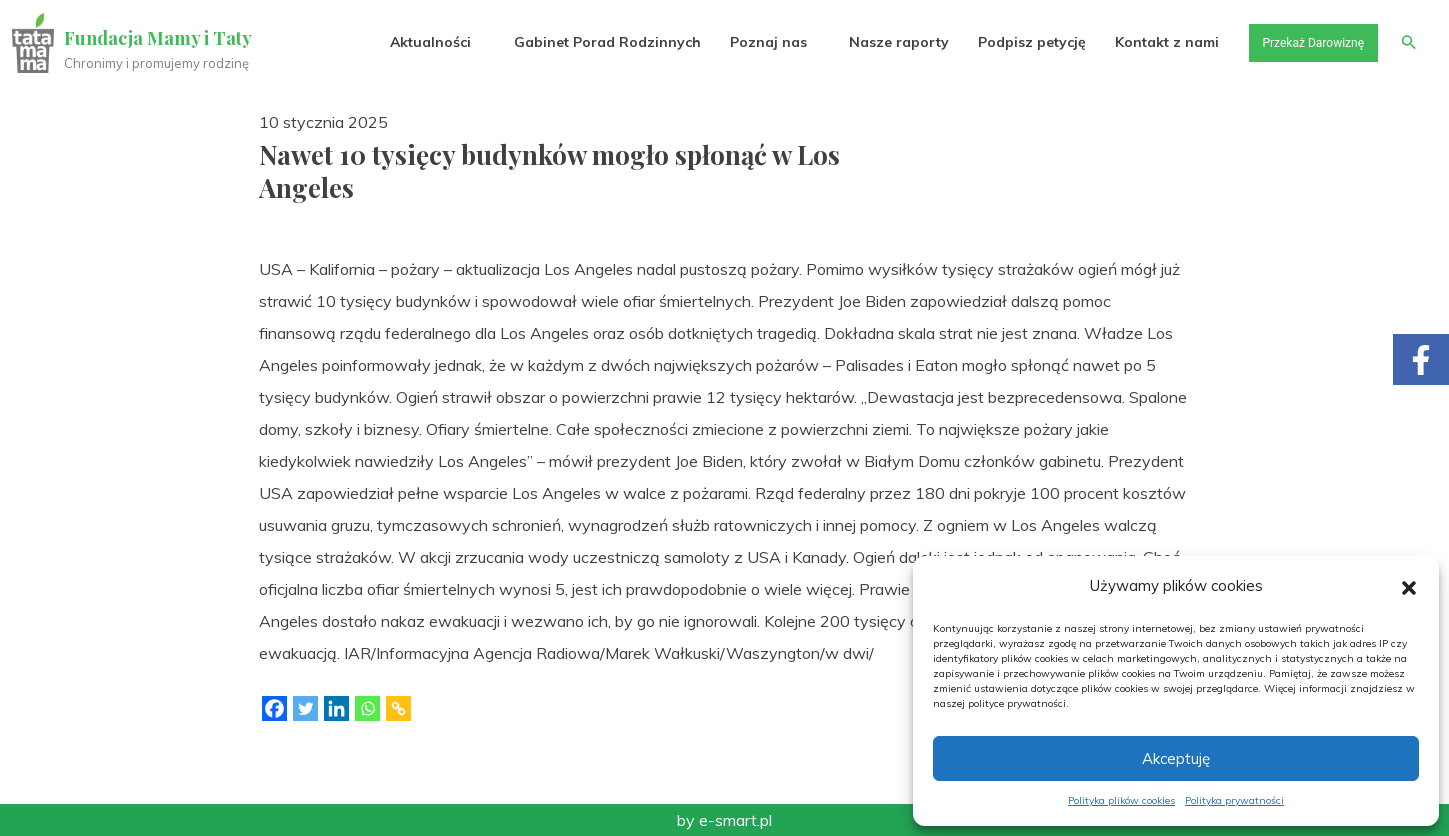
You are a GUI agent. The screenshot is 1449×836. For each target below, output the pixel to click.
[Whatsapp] (367, 708)
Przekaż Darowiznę (1300, 42)
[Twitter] (305, 708)
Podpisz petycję (1010, 42)
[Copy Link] (398, 708)
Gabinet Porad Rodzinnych (585, 42)
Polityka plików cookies (1121, 800)
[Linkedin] (336, 708)
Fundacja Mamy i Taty (162, 38)
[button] (1409, 586)
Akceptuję (1176, 758)
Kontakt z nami (1146, 42)
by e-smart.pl (724, 820)
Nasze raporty (877, 42)
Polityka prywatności (1234, 800)
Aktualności (409, 42)
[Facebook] (274, 708)
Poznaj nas (746, 42)
